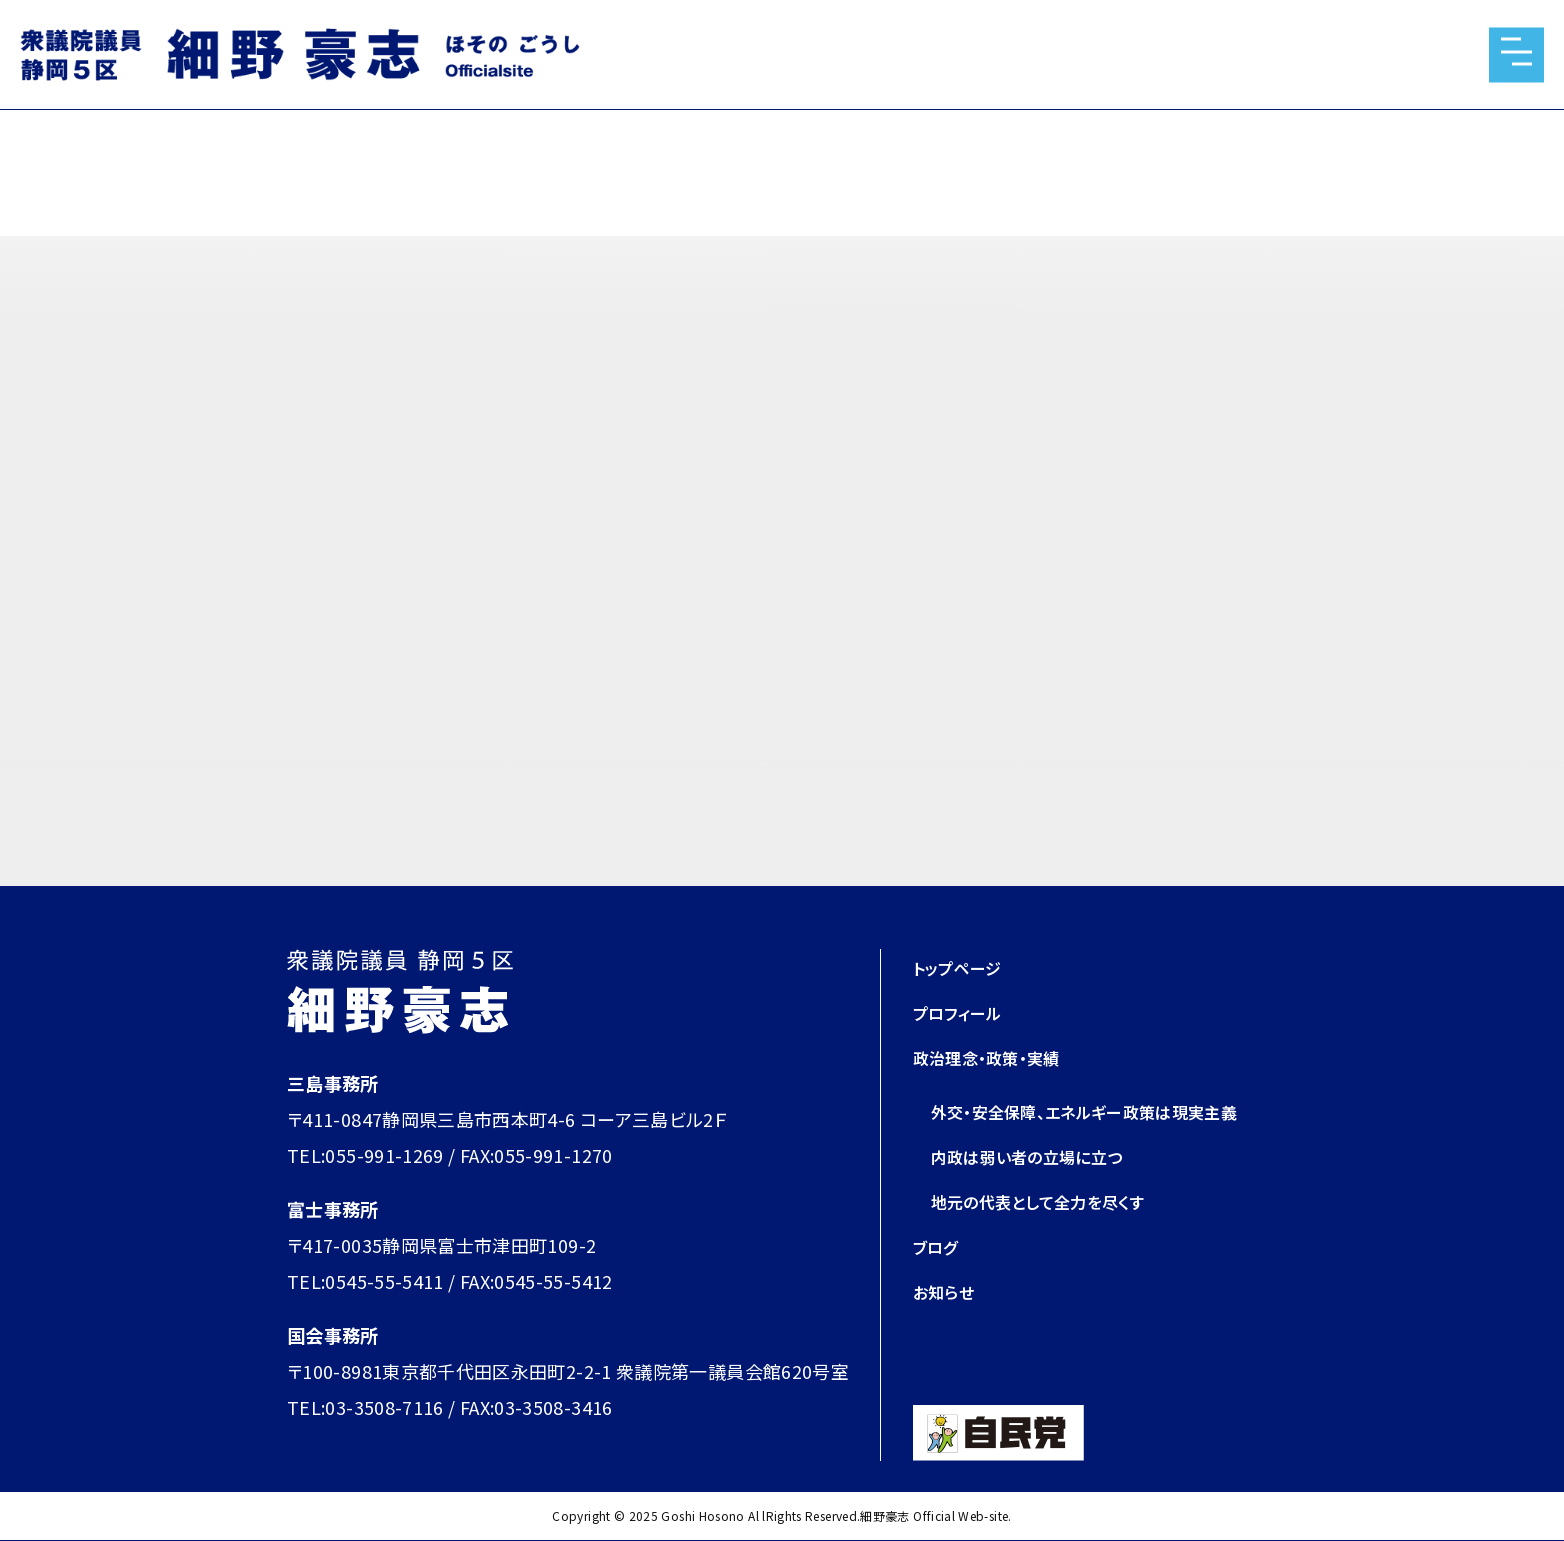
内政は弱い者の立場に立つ (1039, 1156)
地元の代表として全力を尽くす (1051, 1201)
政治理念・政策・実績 (996, 1057)
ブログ (938, 1246)
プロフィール (963, 1012)
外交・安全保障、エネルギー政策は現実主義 (1103, 1111)
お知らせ (947, 1291)
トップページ (963, 967)
